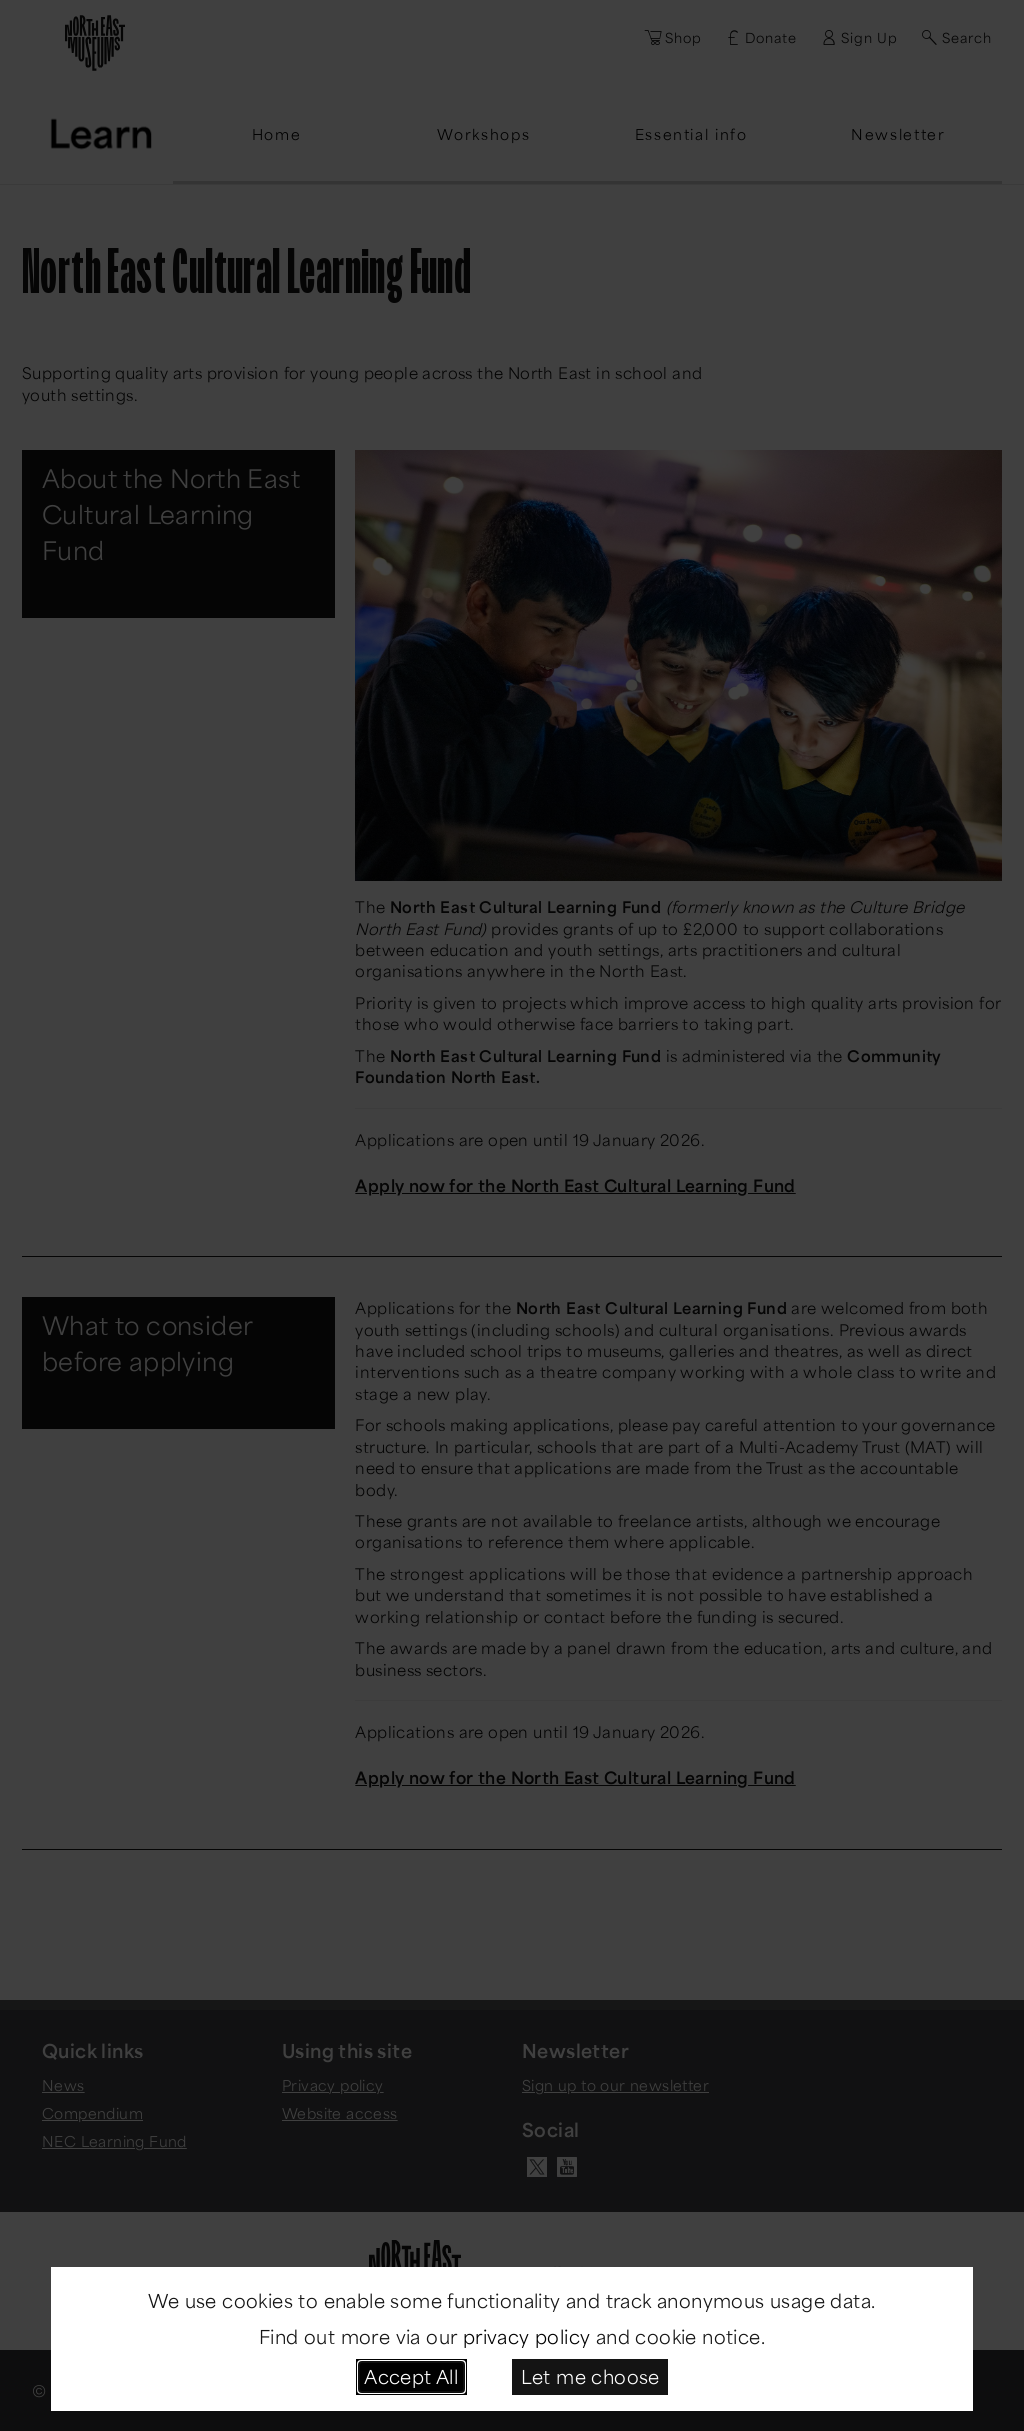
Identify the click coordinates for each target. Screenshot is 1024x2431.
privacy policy (527, 2336)
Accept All (411, 2376)
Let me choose (590, 2376)
